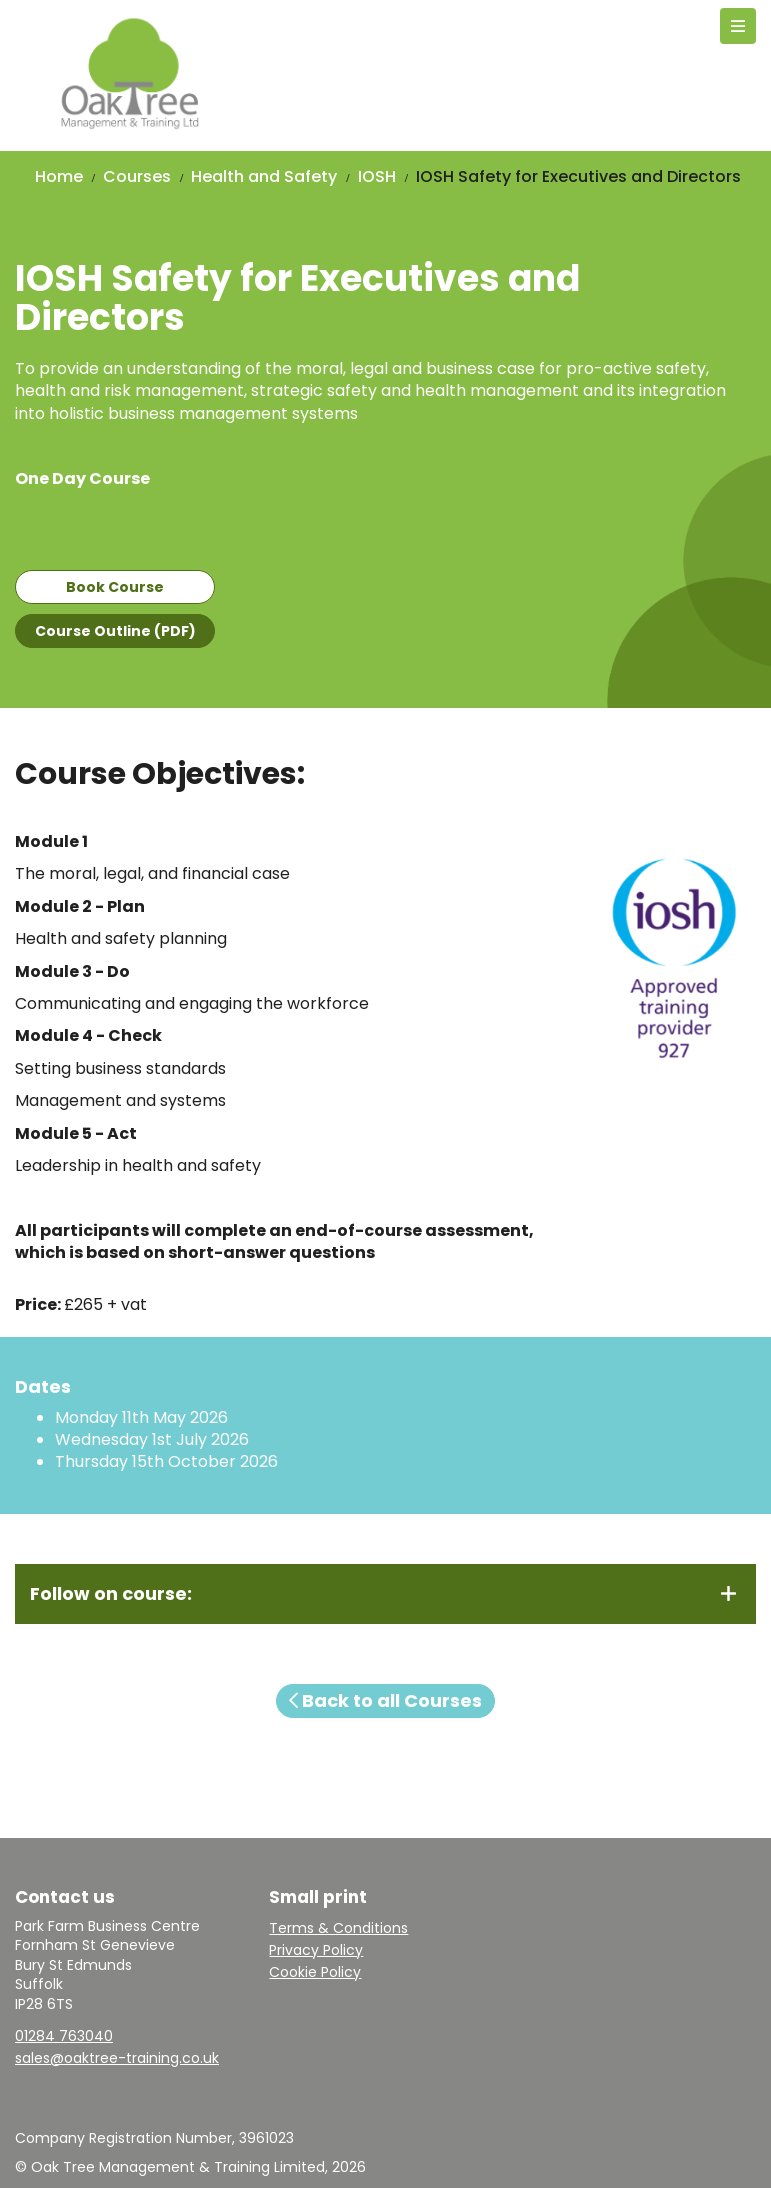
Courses (137, 176)
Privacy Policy (316, 1950)
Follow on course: (111, 1594)
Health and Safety (264, 176)
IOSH (377, 176)
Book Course (115, 587)
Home (59, 176)
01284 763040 (64, 2036)
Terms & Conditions (338, 1928)
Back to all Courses (385, 1700)
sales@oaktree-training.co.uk (117, 2058)
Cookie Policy (315, 1972)
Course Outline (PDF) (115, 631)
